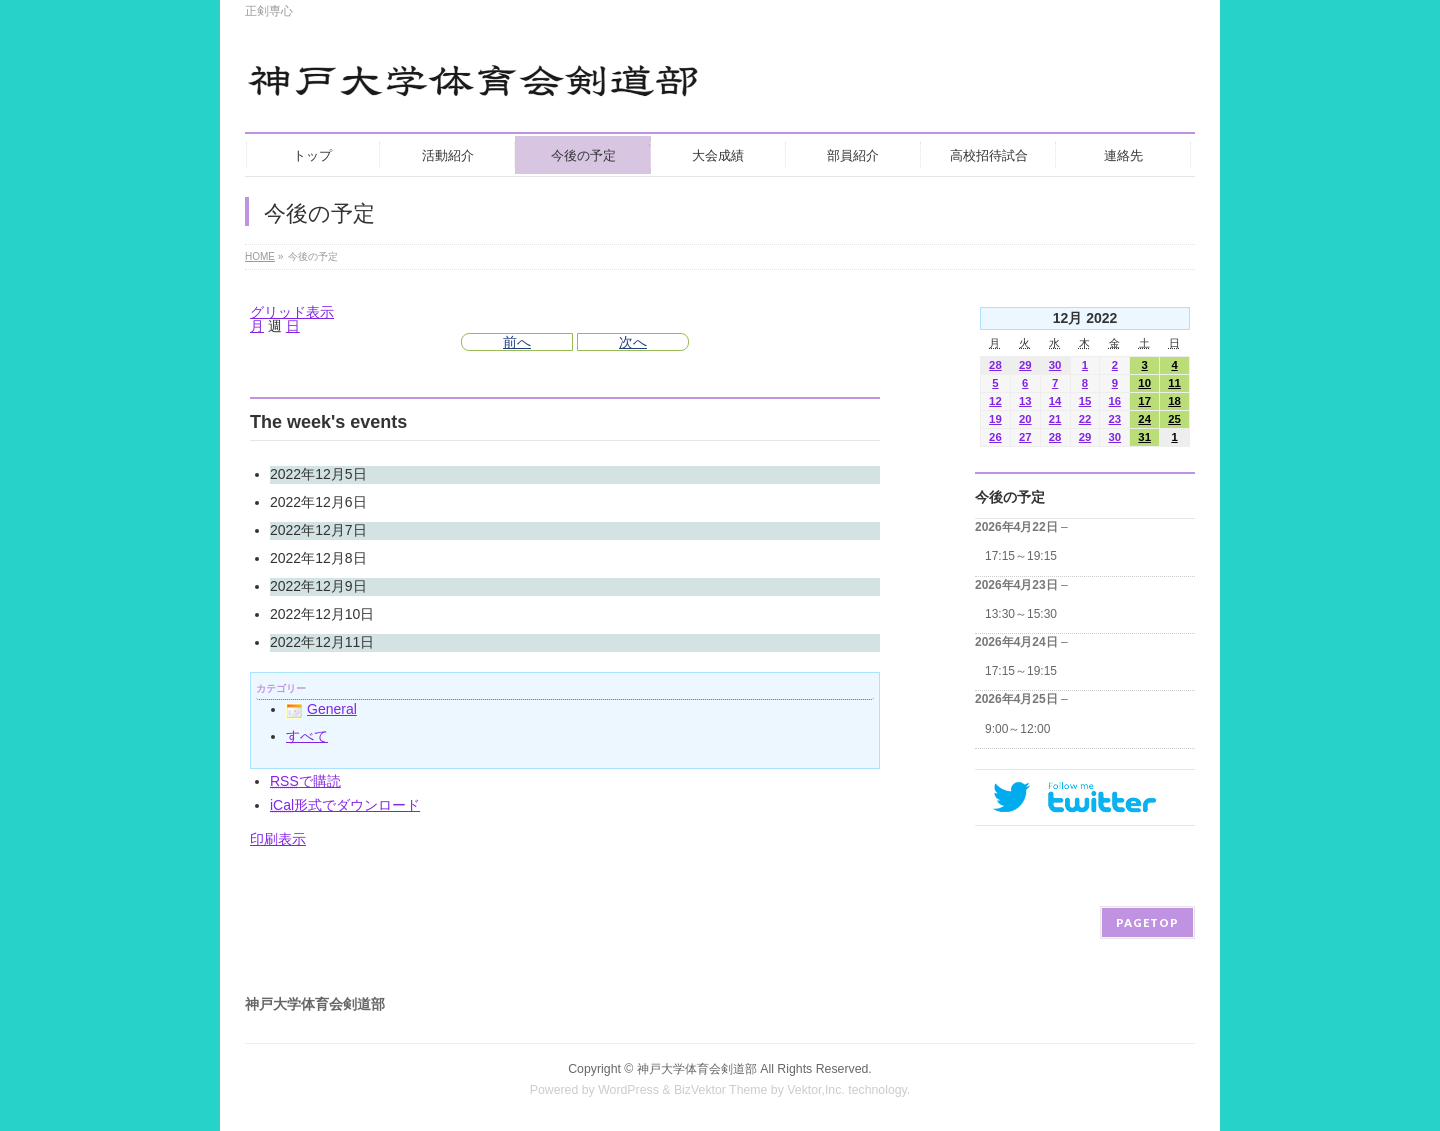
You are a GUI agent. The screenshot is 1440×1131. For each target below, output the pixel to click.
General (321, 709)
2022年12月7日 (318, 530)
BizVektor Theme (721, 1090)
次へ (633, 342)
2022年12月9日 (318, 586)
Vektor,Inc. (816, 1090)
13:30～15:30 (1021, 614)
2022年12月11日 (322, 642)
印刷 (278, 839)
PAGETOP (1147, 922)
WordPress (628, 1090)
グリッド (292, 312)
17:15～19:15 (1021, 556)
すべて (307, 736)
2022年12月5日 (318, 474)
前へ (517, 342)
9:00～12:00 (1017, 729)
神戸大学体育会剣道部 (697, 1069)
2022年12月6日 (318, 502)
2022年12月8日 (318, 558)
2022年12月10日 (322, 614)
